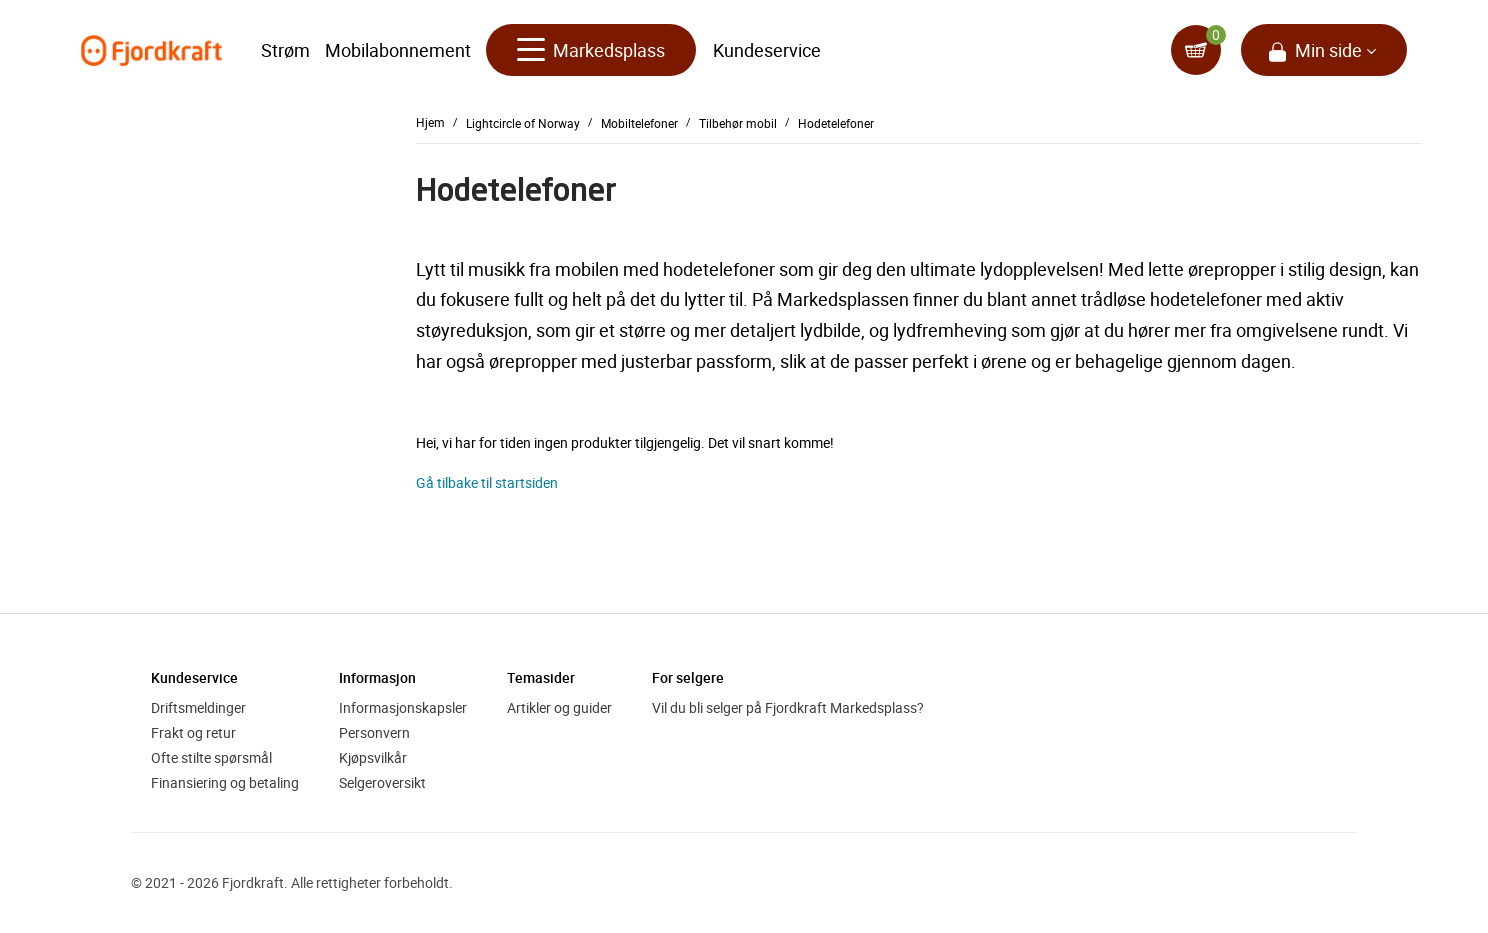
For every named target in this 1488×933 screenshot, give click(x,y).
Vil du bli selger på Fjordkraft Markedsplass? (788, 707)
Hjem (430, 122)
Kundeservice (767, 50)
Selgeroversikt (382, 782)
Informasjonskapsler (403, 707)
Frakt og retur (193, 732)
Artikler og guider (559, 707)
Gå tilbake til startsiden (487, 482)
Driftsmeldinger (198, 707)
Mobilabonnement (398, 50)
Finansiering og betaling (225, 782)
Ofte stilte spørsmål (211, 757)
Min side (1328, 50)
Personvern (374, 732)
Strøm (285, 50)
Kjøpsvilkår (373, 757)
